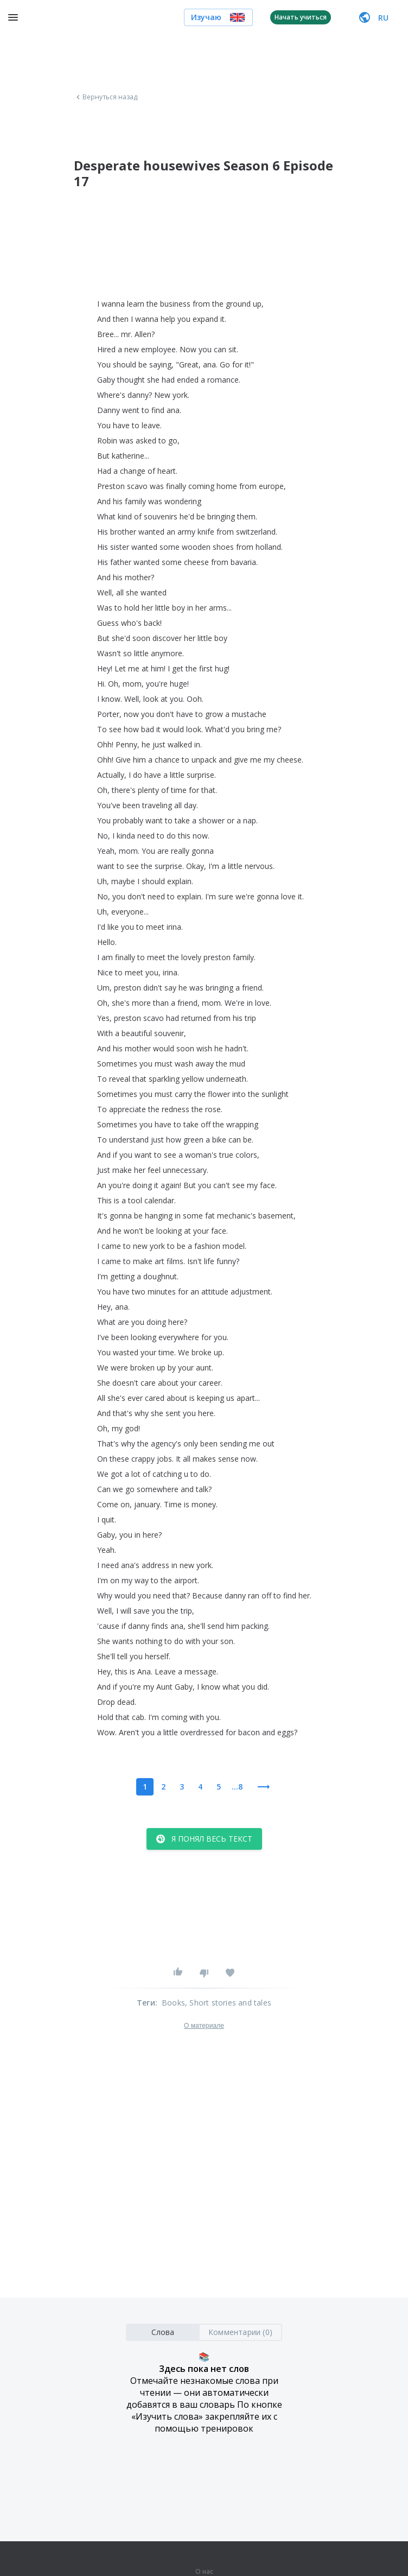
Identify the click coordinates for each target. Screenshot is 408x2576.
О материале (204, 2025)
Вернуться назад (106, 97)
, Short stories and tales (228, 2002)
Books (173, 2002)
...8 (237, 1786)
